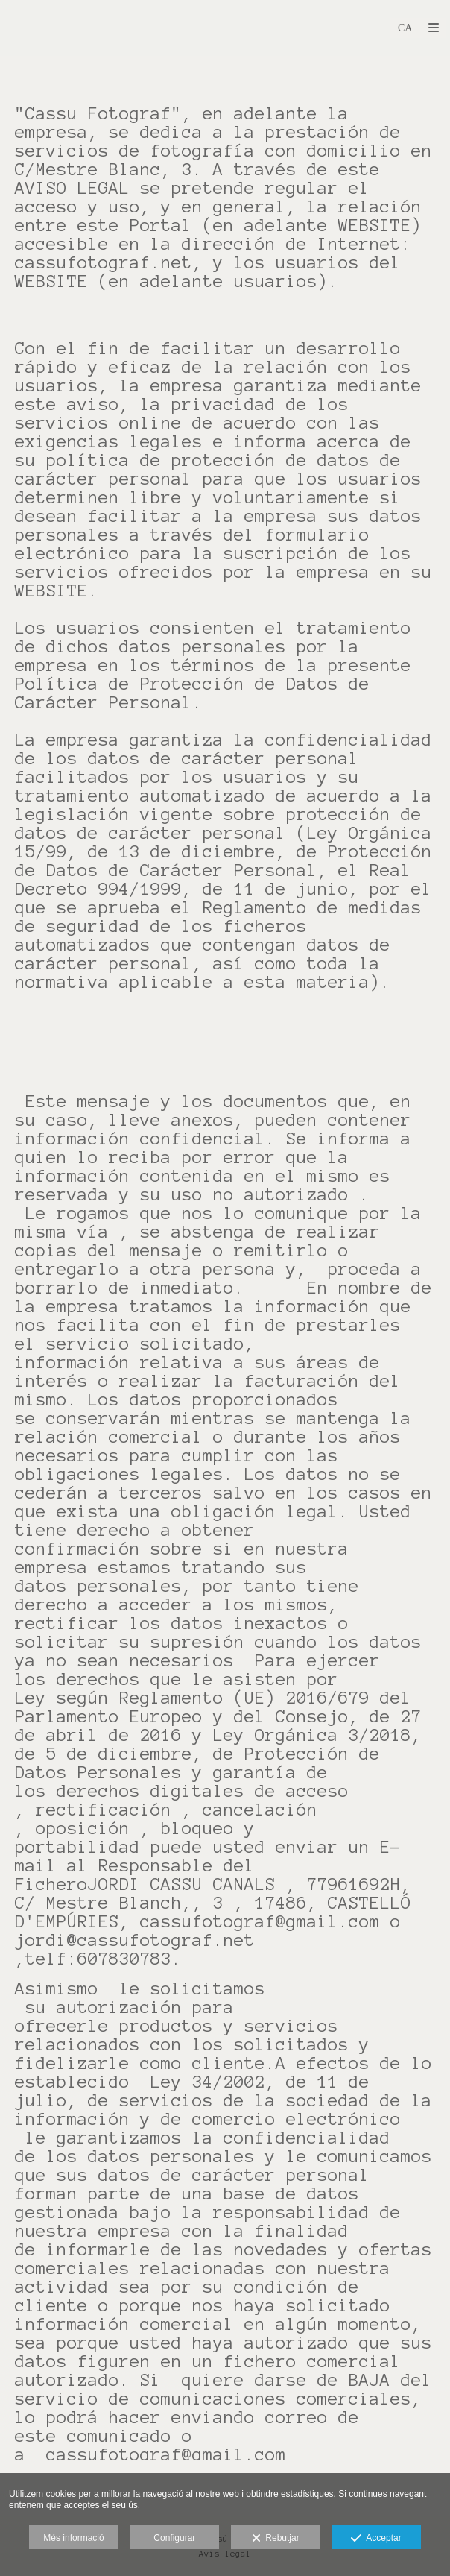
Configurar (174, 2538)
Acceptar (376, 2539)
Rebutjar (276, 2539)
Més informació (73, 2538)
